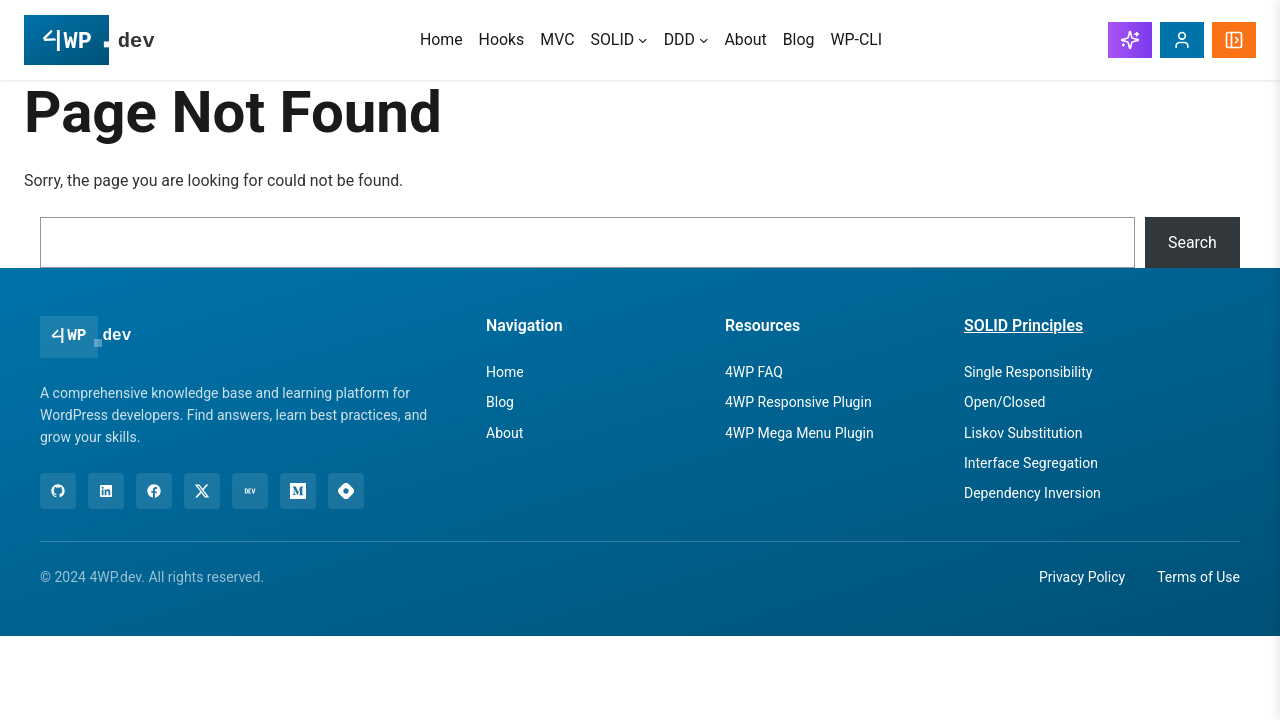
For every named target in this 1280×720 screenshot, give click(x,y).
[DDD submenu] (704, 40)
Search (1192, 242)
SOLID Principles (1023, 325)
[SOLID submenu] (643, 40)
